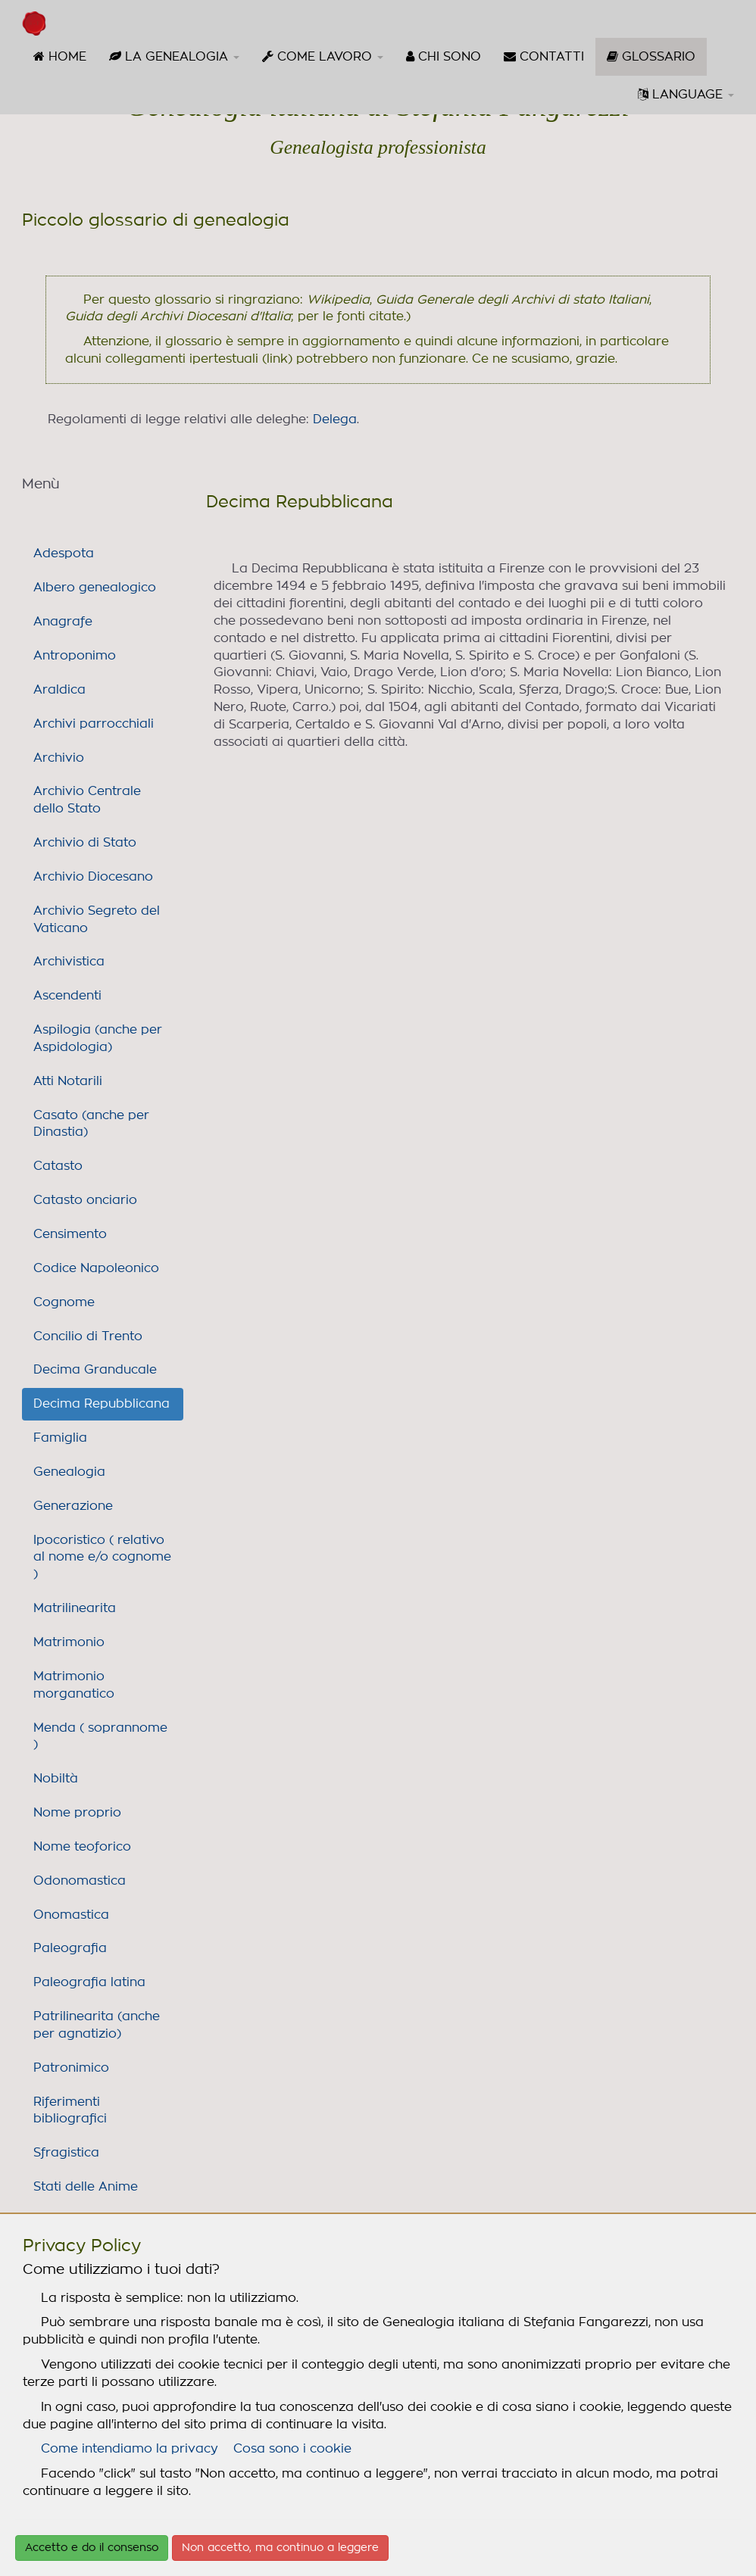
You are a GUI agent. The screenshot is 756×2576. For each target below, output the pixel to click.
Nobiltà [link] (55, 1779)
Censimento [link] (70, 1234)
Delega (335, 419)
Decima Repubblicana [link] (101, 1404)
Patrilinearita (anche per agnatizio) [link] (96, 2025)
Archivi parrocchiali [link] (93, 724)
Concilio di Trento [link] (87, 1336)
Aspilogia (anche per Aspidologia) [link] (97, 1038)
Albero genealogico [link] (94, 588)
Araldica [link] (59, 690)
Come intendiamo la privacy (129, 2449)
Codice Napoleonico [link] (96, 1268)
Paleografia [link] (70, 1948)
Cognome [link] (64, 1302)
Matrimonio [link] (69, 1642)
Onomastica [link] (71, 1915)
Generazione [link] (73, 1506)
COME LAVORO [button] (322, 56)
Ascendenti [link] (67, 996)
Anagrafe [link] (62, 622)
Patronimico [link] (71, 2068)
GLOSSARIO (657, 62)
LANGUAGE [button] (686, 94)
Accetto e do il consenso (91, 2548)
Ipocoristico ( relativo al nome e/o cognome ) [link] (102, 1557)
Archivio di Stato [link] (84, 843)
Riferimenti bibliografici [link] (70, 2110)
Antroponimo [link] (74, 656)
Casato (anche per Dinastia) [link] (91, 1124)
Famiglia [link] (60, 1438)
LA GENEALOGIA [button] (174, 56)
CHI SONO (443, 56)
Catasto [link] (58, 1166)
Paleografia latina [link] (89, 1982)
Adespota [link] (63, 553)
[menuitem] (60, 57)
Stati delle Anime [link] (85, 2187)
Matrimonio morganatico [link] (73, 1685)
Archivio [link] (58, 758)
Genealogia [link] (69, 1472)
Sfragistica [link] (66, 2153)
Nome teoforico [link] (82, 1847)
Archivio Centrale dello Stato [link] (87, 800)
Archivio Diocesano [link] (93, 877)
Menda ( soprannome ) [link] (100, 1736)
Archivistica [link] (69, 962)
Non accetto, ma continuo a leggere (280, 2548)
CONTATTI (544, 56)
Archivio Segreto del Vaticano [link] (96, 919)
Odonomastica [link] (79, 1881)
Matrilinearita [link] (74, 1608)
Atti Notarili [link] (67, 1081)
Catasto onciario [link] (85, 1200)
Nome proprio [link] (77, 1813)
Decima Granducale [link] (95, 1370)
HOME (59, 56)
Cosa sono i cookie (292, 2449)
